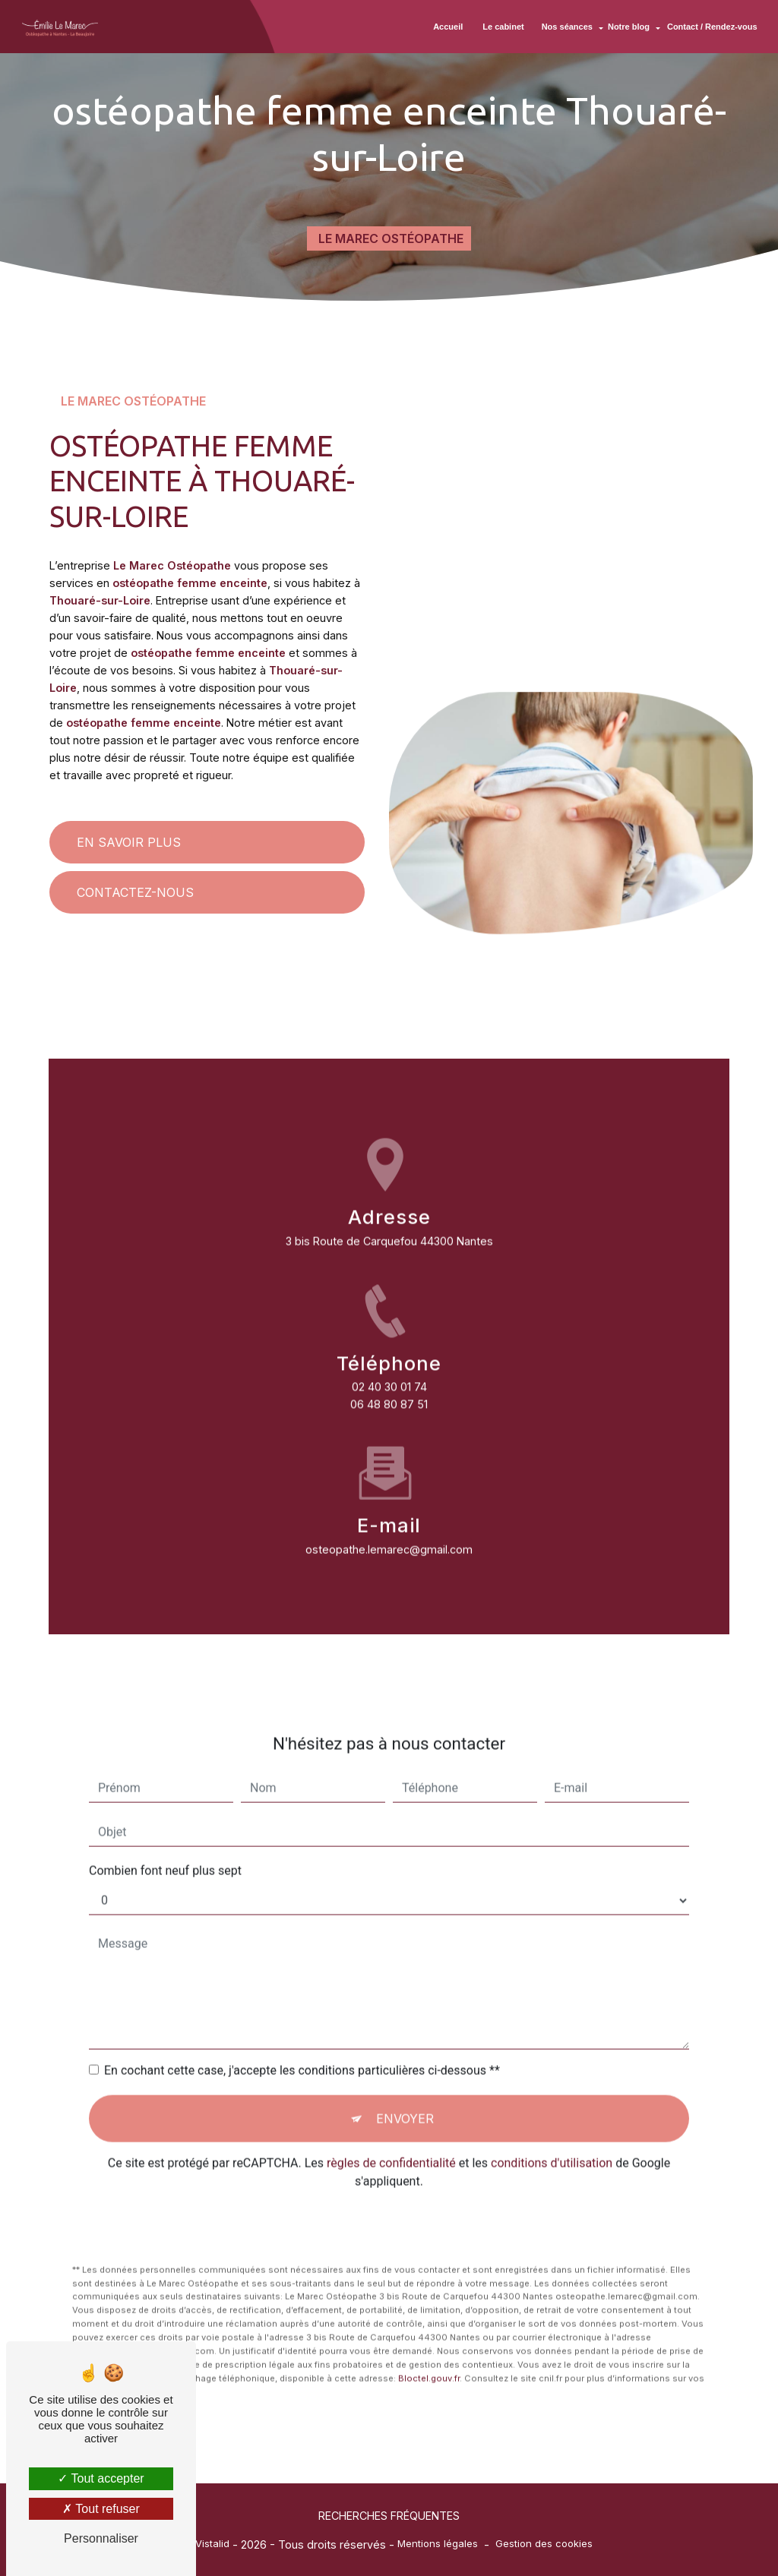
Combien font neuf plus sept (165, 1830)
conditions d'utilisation (551, 2122)
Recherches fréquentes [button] (389, 2515)
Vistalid (212, 2543)
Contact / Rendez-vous (711, 26)
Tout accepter (101, 2478)
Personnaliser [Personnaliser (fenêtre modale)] (101, 2538)
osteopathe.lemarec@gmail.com (389, 1508)
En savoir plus (129, 842)
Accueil (447, 26)
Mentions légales (437, 2543)
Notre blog (627, 26)
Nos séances (565, 26)
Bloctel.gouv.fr (429, 2338)
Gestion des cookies (544, 2543)
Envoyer (405, 2077)
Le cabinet (502, 26)
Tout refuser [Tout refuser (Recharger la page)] (101, 2508)
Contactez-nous (135, 892)
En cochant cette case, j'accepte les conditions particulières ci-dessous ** (302, 2029)
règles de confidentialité (391, 2122)
